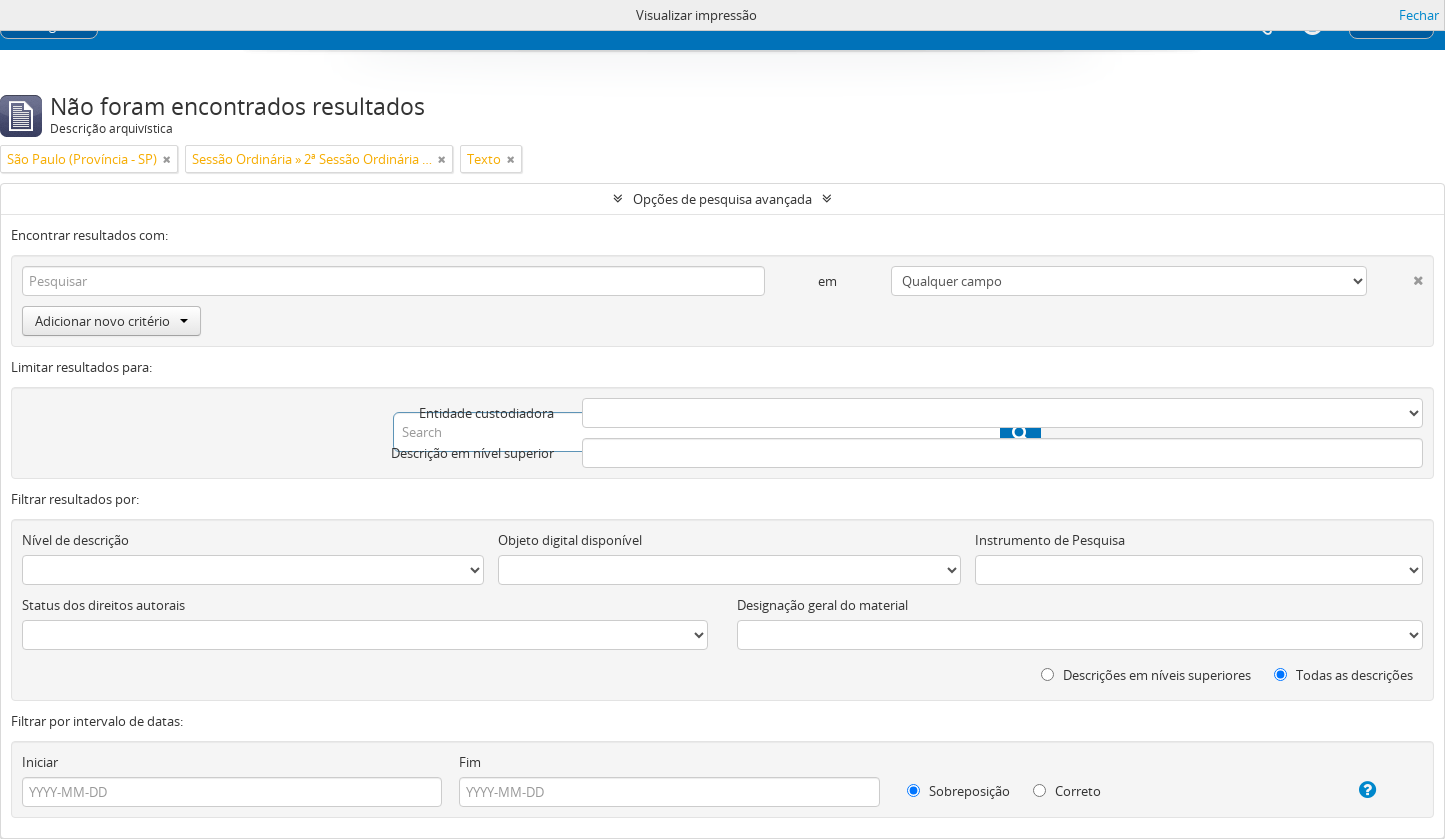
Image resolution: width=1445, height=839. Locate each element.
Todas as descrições (1343, 675)
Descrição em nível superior (472, 453)
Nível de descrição (75, 540)
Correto (1067, 791)
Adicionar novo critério (111, 321)
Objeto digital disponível (570, 540)
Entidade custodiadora (486, 413)
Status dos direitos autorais (103, 605)
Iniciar (40, 762)
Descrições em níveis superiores (1146, 675)
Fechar (1419, 15)
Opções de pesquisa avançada (722, 199)
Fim (470, 762)
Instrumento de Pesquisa (1050, 540)
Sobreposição (958, 791)
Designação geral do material (822, 605)
